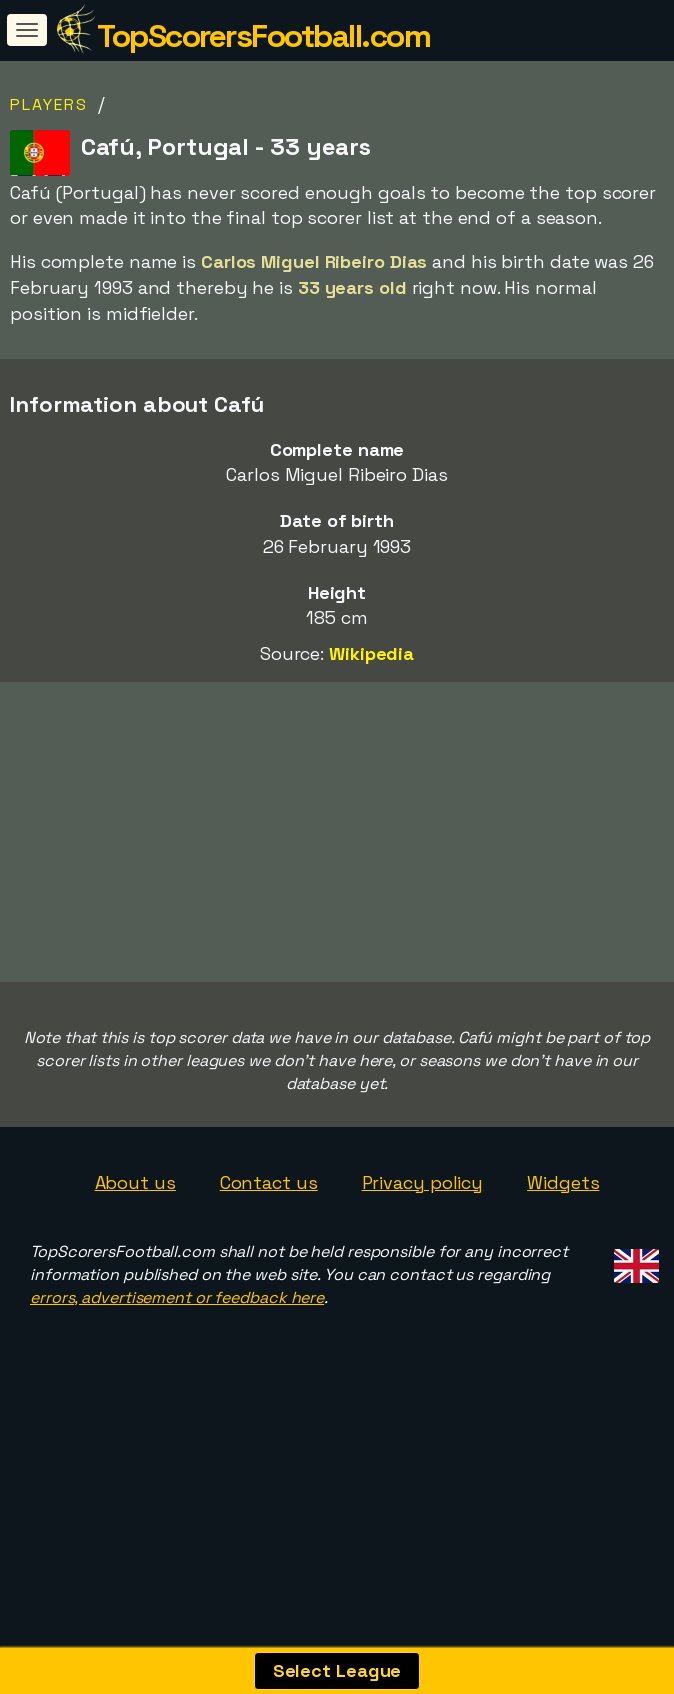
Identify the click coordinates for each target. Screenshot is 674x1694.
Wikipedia (371, 653)
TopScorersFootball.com (263, 36)
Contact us (269, 1308)
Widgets (563, 1308)
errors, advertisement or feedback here (177, 1423)
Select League (337, 1670)
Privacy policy (423, 1308)
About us (135, 1308)
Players (49, 104)
